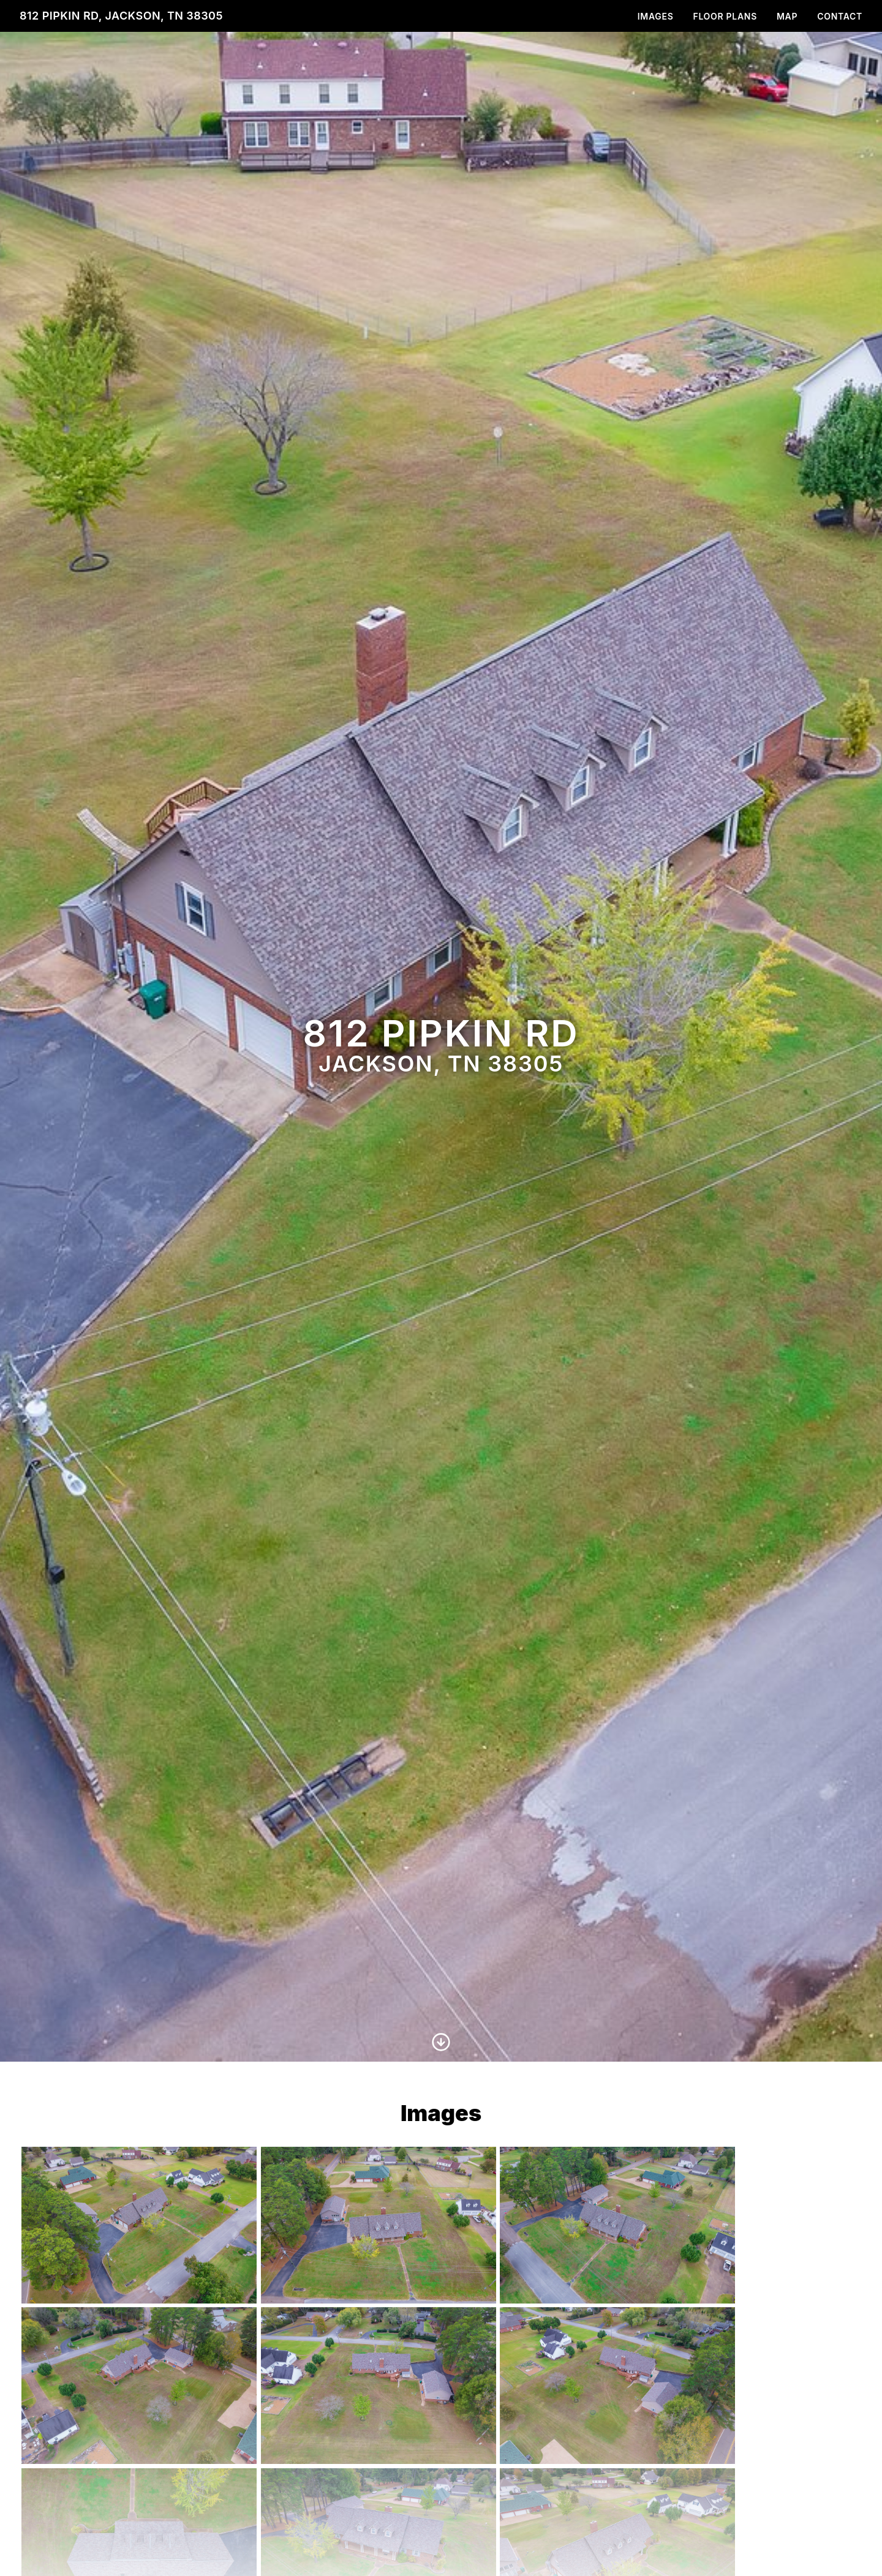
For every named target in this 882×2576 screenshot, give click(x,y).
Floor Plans (725, 16)
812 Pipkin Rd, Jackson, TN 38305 (121, 15)
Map (787, 16)
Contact (839, 16)
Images (656, 16)
